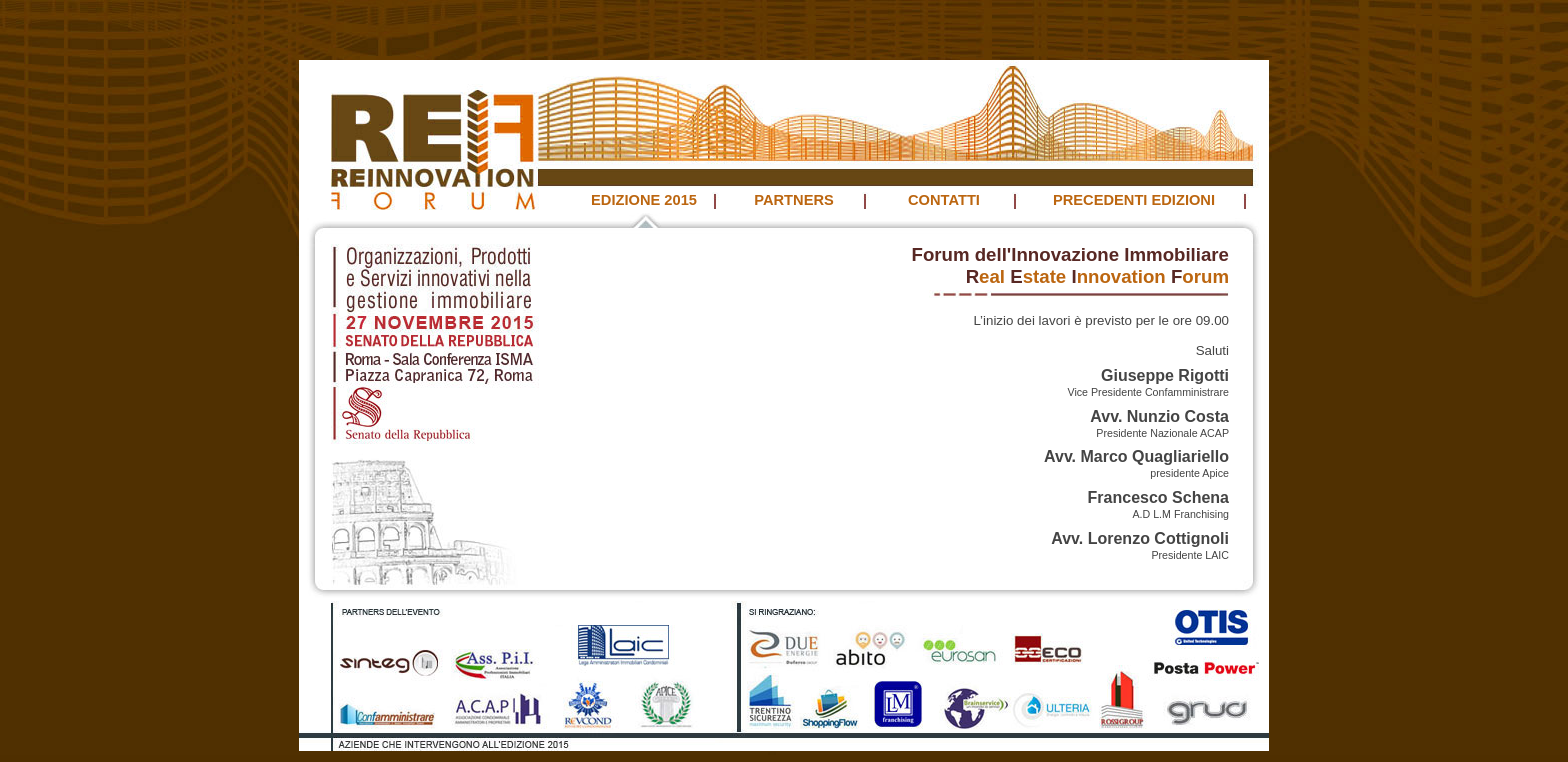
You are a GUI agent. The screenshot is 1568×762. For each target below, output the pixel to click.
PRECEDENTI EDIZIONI (1134, 200)
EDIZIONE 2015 (644, 200)
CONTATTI (944, 200)
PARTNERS (794, 200)
